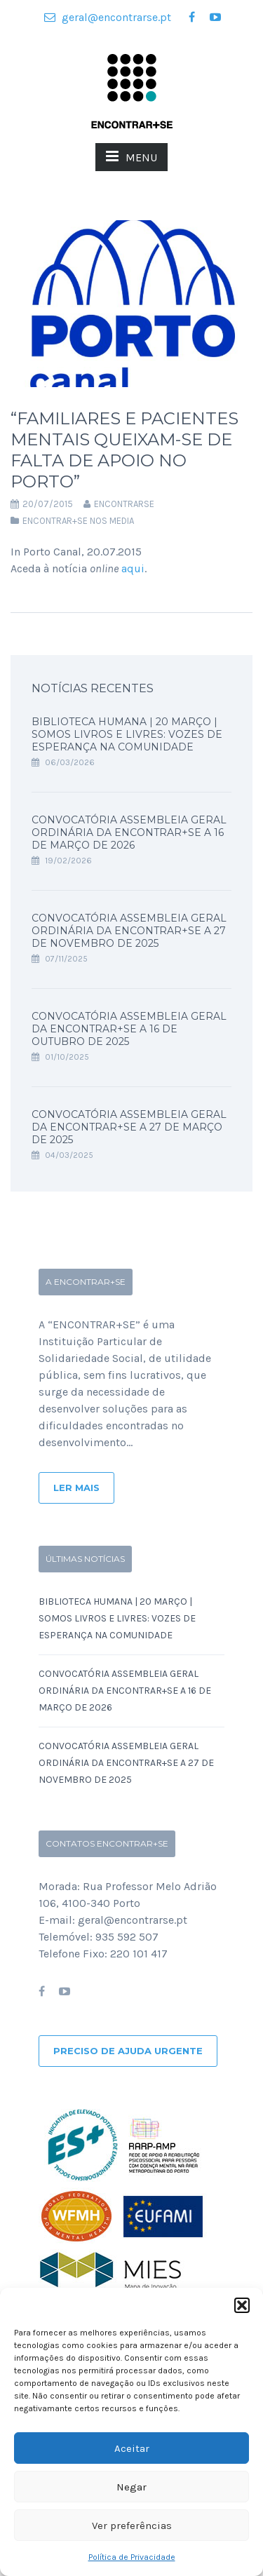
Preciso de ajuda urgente (128, 2050)
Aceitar (131, 2448)
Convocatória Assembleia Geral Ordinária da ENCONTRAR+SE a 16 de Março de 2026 (129, 832)
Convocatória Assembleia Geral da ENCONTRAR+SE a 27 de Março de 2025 (129, 1127)
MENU (131, 156)
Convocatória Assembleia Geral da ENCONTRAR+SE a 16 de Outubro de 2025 (129, 1029)
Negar (131, 2487)
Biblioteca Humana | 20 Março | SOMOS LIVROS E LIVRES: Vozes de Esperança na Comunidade (127, 734)
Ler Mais (76, 1487)
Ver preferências (132, 2525)
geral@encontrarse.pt (107, 17)
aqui (132, 568)
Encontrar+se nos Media (78, 520)
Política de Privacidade (131, 2557)
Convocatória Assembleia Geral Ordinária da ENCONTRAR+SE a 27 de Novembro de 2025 (129, 931)
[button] (242, 2305)
